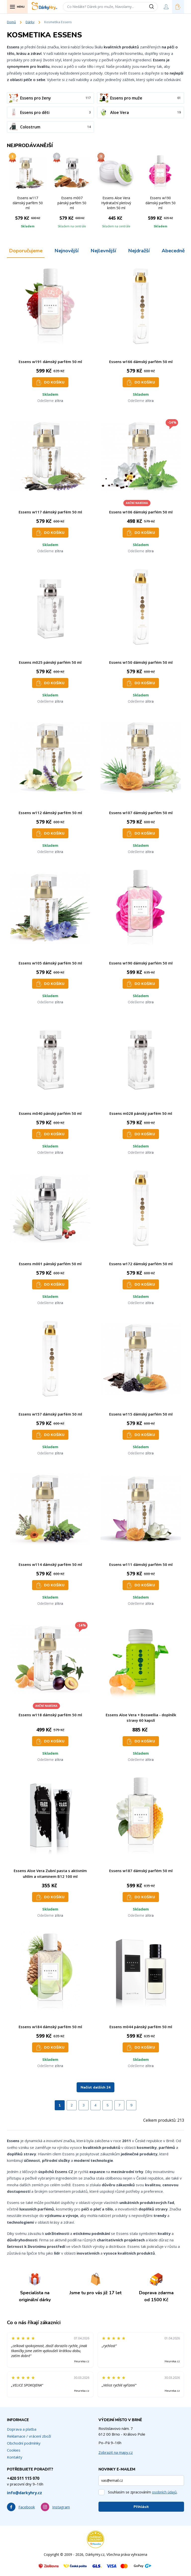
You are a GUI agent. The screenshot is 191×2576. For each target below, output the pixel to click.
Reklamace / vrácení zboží (29, 2436)
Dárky (30, 22)
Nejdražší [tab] (139, 250)
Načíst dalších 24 (95, 2087)
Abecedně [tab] (173, 250)
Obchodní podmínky (24, 2443)
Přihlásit (141, 2506)
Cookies (13, 2450)
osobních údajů (164, 2492)
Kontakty (14, 2457)
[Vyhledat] (153, 6)
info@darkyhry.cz (24, 2492)
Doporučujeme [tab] (26, 250)
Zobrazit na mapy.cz (115, 2452)
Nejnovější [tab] (66, 250)
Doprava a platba (21, 2429)
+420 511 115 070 (23, 2478)
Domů (11, 22)
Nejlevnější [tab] (103, 250)
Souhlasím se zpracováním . (143, 2492)
